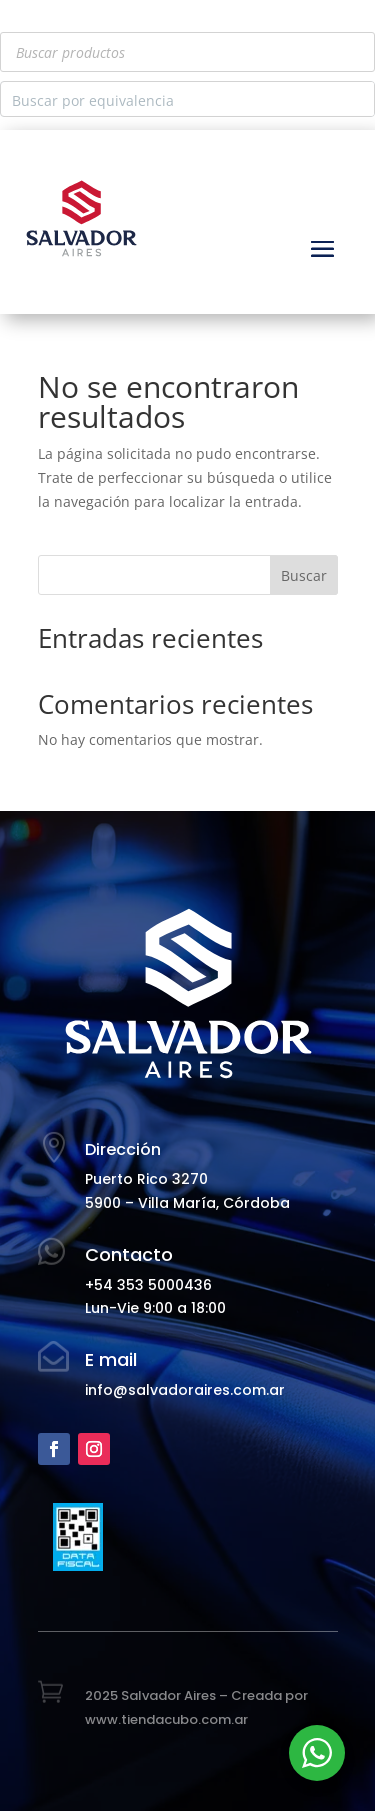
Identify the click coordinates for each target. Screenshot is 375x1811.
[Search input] (171, 99)
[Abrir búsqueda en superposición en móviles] (187, 52)
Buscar (304, 575)
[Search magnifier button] (357, 99)
